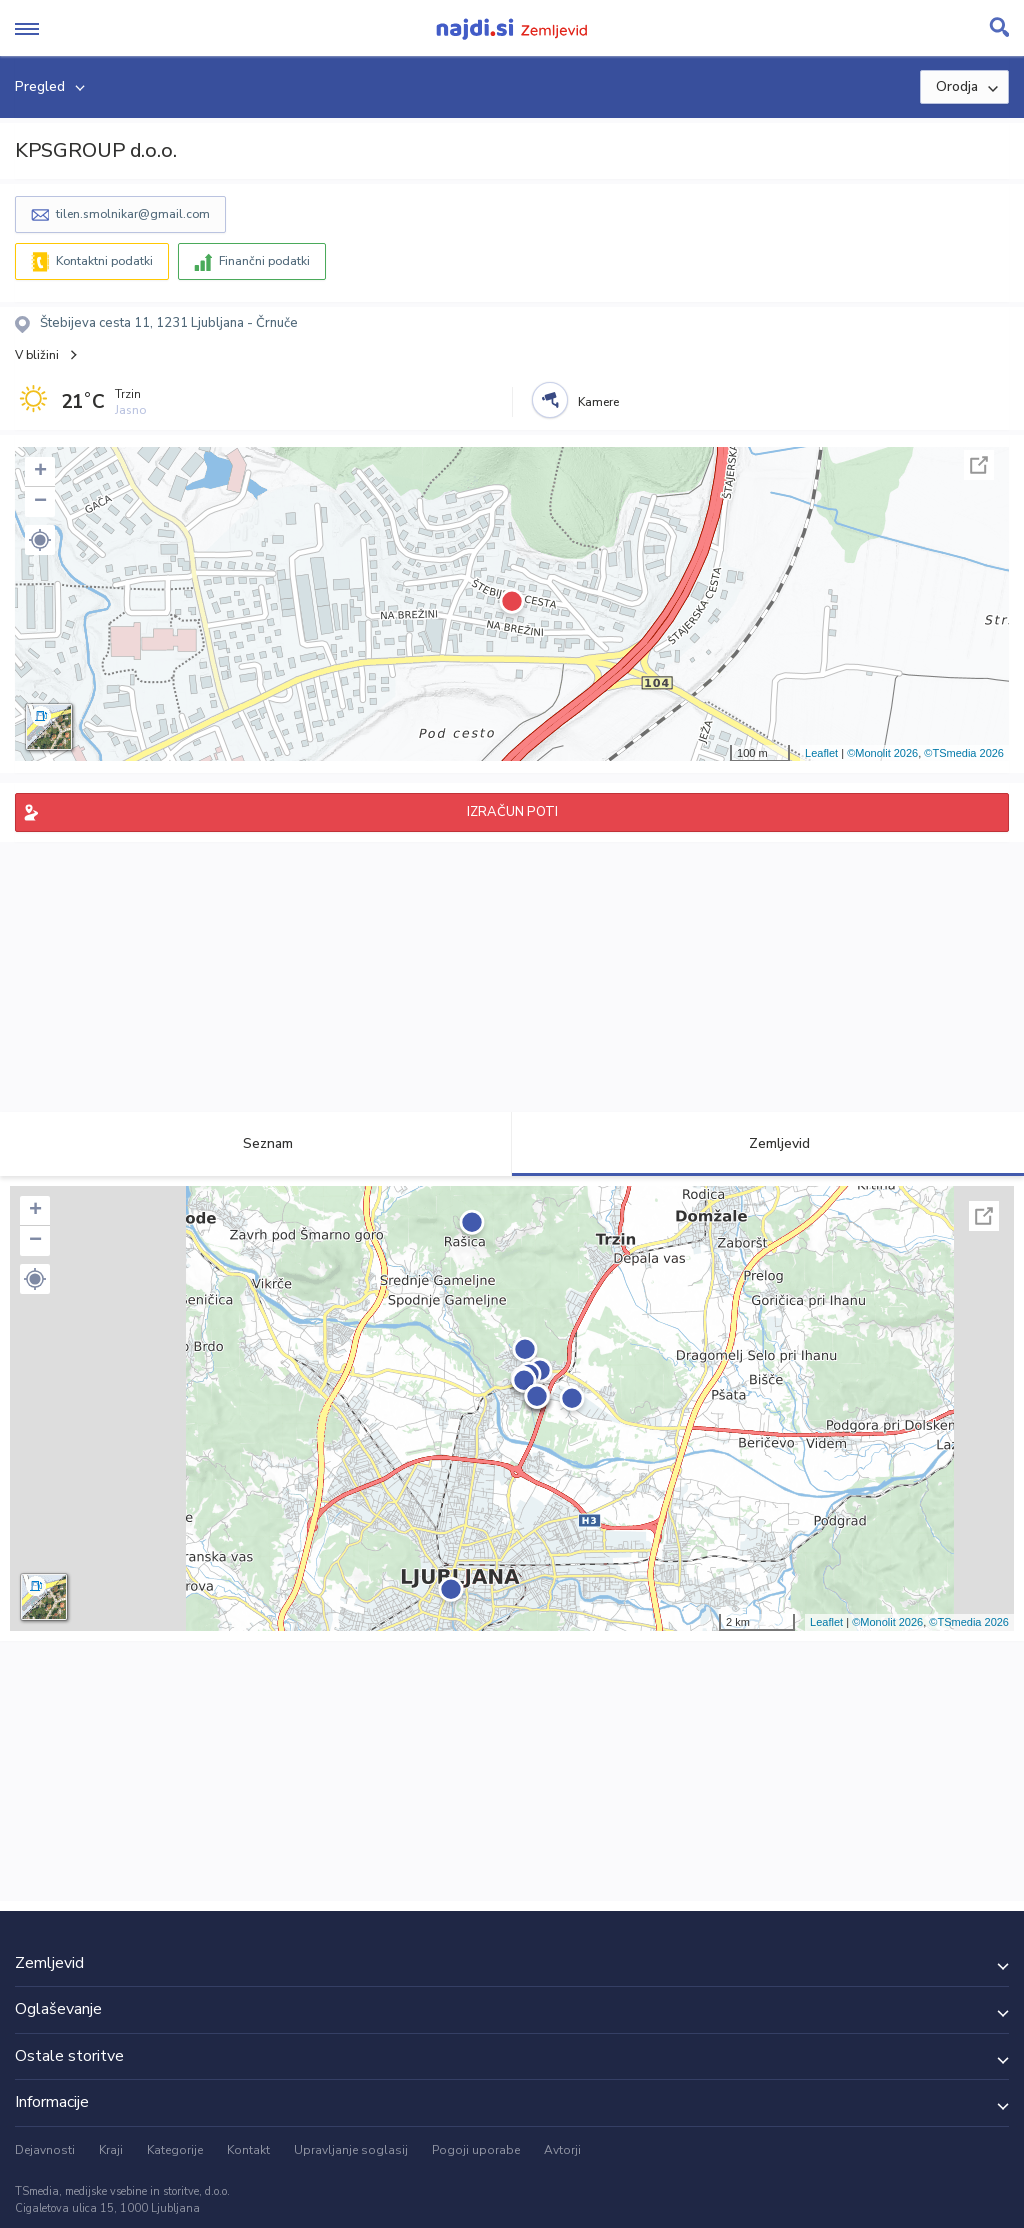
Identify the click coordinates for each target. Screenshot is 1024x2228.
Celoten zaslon (979, 465)
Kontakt (248, 2150)
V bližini (37, 355)
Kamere (598, 402)
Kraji (111, 2150)
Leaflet (821, 753)
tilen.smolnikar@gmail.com (133, 214)
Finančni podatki (264, 261)
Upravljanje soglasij (351, 2150)
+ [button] (40, 472)
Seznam (256, 1143)
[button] (40, 540)
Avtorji (562, 2150)
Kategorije (175, 2150)
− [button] (40, 502)
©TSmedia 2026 (964, 753)
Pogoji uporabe (476, 2150)
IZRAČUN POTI (512, 812)
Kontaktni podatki (104, 261)
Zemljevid (768, 1143)
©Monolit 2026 (882, 753)
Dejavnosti (45, 2150)
